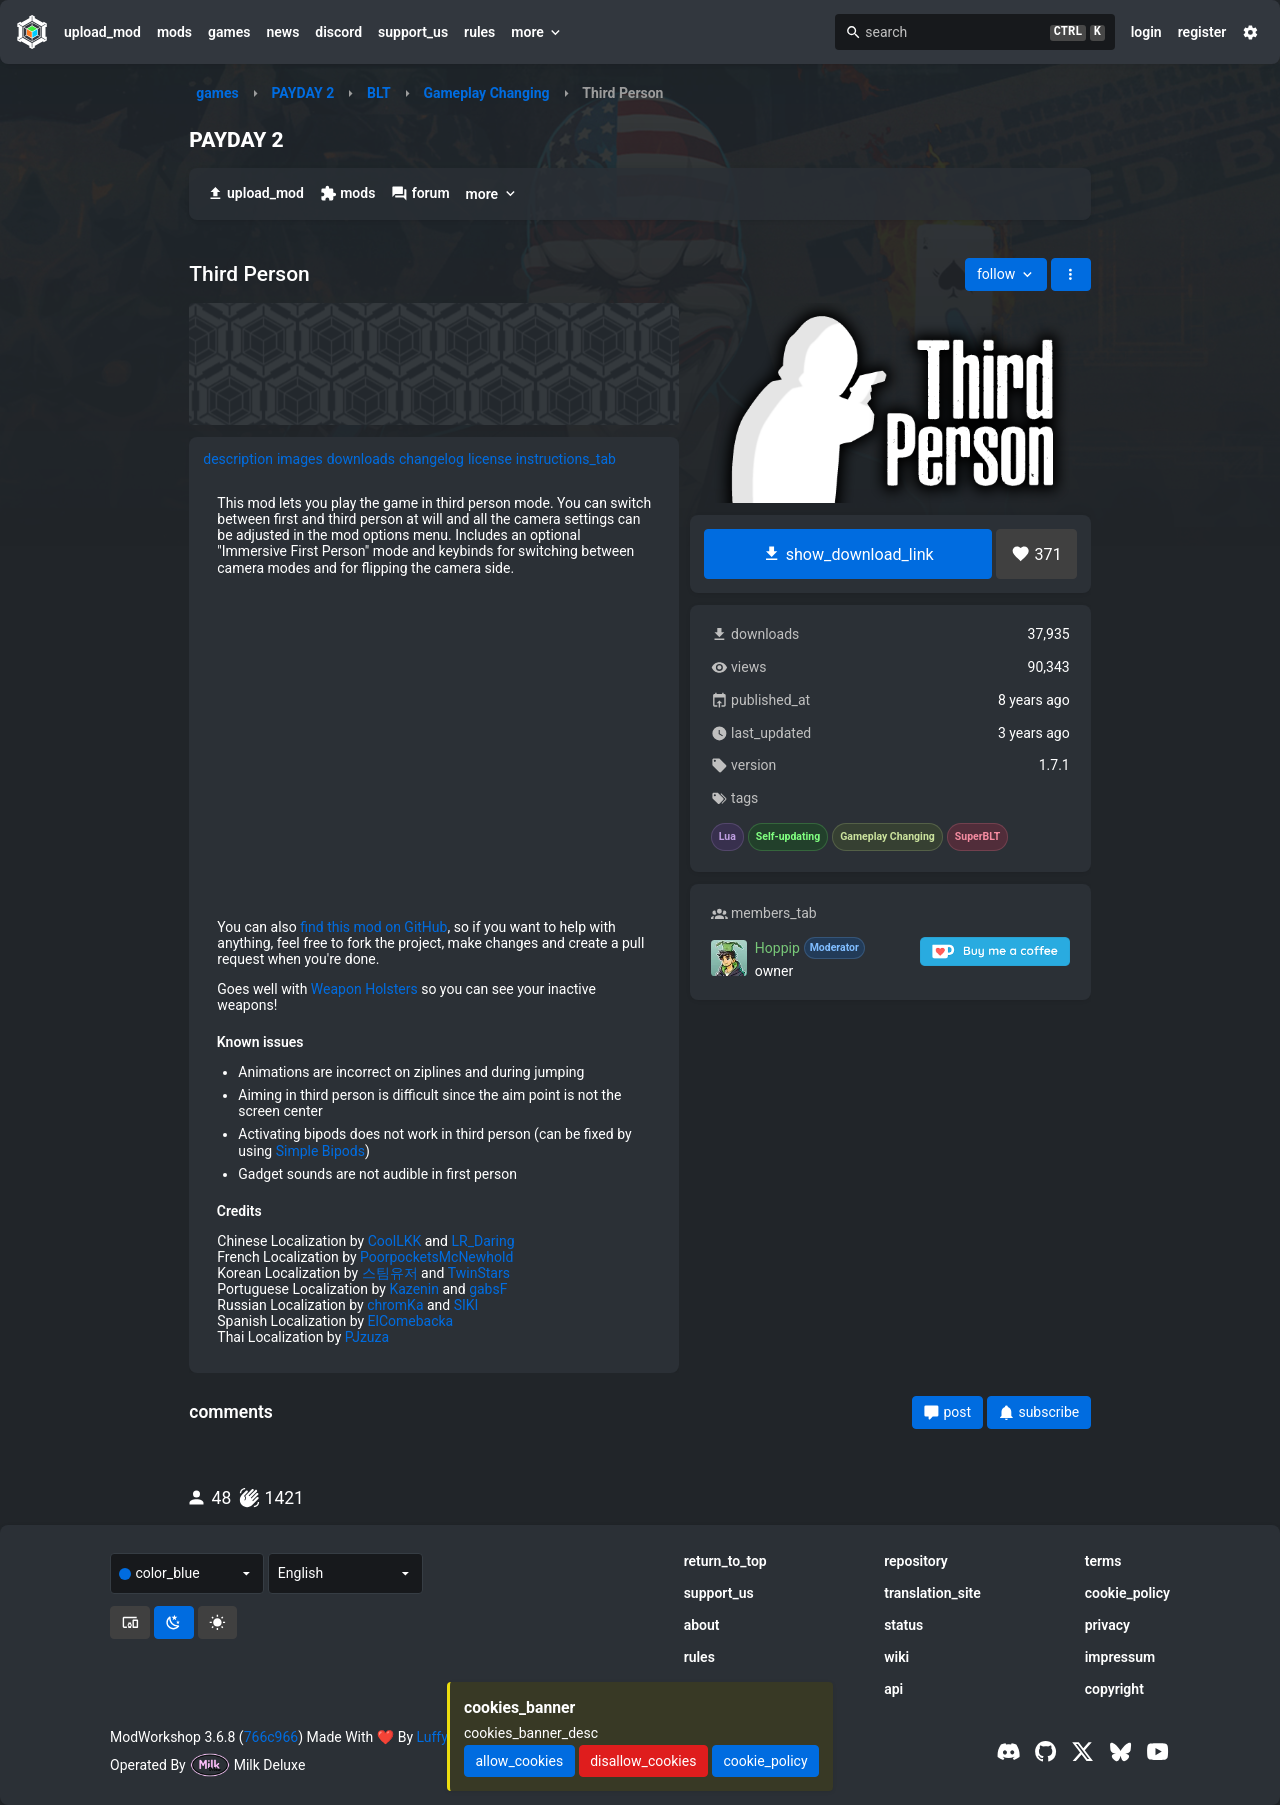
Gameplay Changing (486, 93)
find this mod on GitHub (373, 927)
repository (916, 1561)
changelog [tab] (431, 459)
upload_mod (102, 32)
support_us (413, 32)
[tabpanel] (434, 920)
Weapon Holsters (364, 989)
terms (1103, 1561)
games (229, 32)
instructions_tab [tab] (566, 459)
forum (420, 193)
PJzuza (367, 1337)
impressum (1120, 1657)
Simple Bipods (320, 1151)
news (282, 32)
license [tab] (490, 459)
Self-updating (788, 837)
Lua (727, 837)
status (903, 1625)
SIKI (466, 1305)
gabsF (488, 1289)
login (1146, 32)
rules (479, 32)
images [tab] (300, 459)
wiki (896, 1657)
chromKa (395, 1305)
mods (174, 32)
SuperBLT (978, 837)
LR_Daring (482, 1241)
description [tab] (238, 459)
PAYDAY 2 (302, 93)
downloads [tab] (361, 459)
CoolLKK (395, 1241)
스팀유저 (390, 1273)
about (702, 1625)
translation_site (932, 1593)
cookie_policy (1127, 1593)
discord (338, 32)
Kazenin (414, 1289)
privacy (1107, 1625)
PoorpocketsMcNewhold (436, 1257)
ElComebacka (411, 1321)
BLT (379, 93)
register (1202, 32)
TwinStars (479, 1273)
